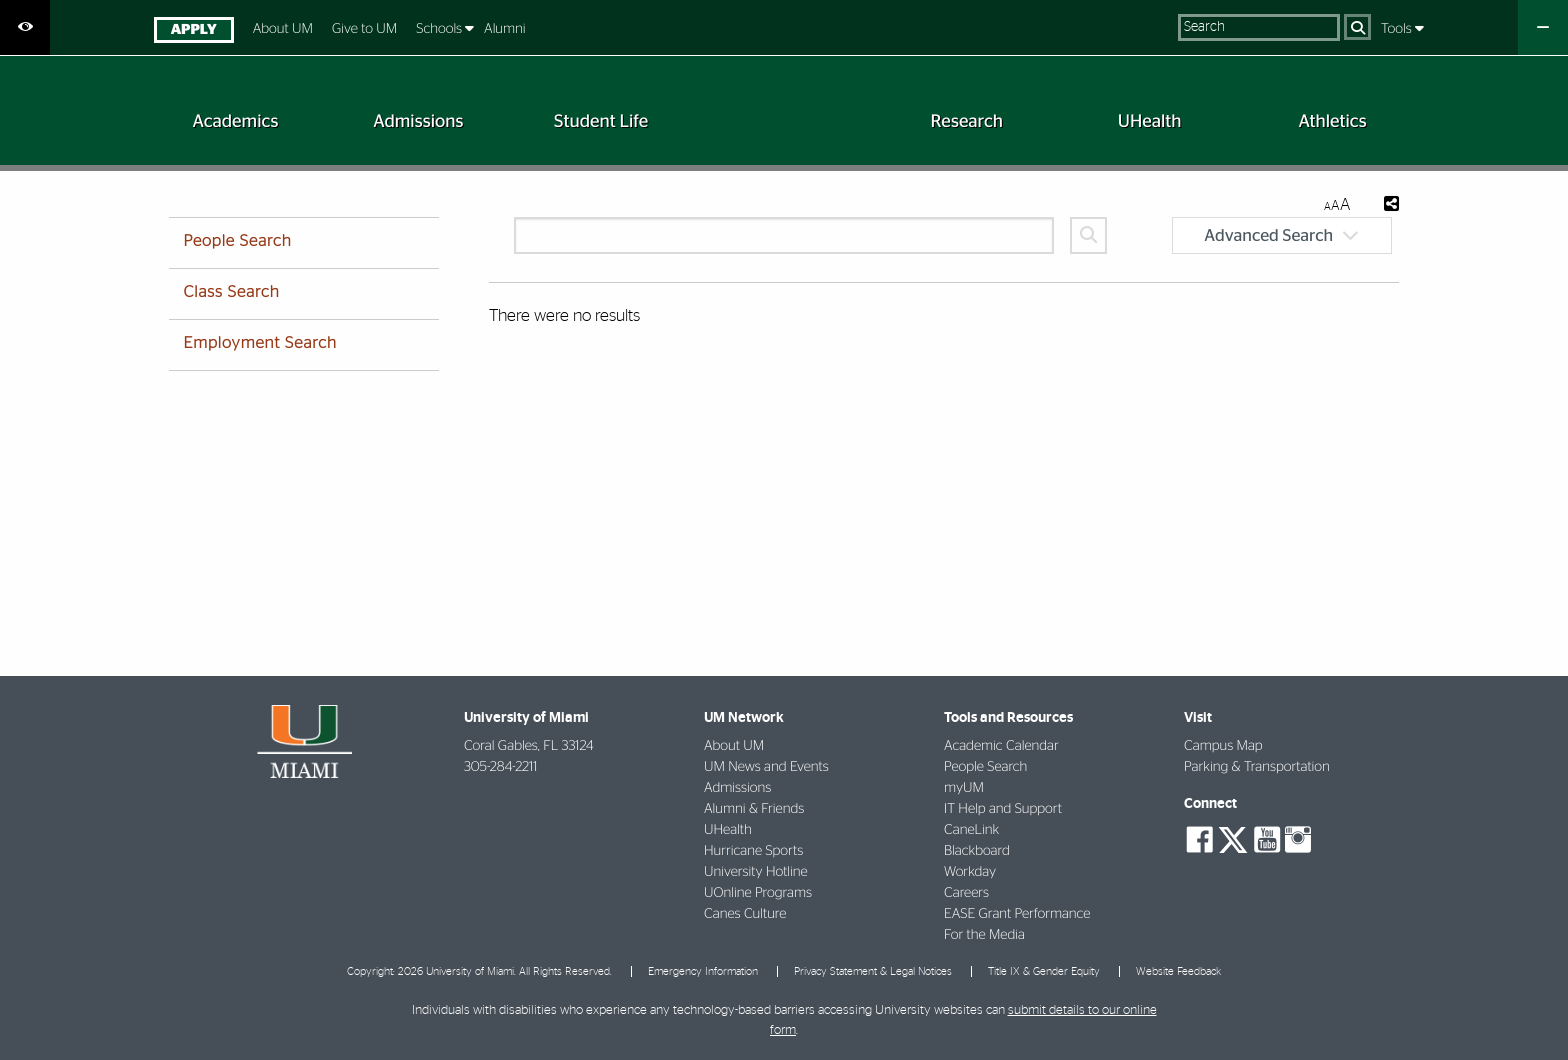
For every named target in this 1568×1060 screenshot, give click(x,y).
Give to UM (364, 29)
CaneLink (971, 830)
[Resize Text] (1337, 205)
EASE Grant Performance (1017, 914)
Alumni (505, 29)
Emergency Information (703, 971)
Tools (1398, 29)
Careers (966, 893)
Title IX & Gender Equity (1044, 971)
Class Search (231, 293)
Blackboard (977, 851)
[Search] (1357, 27)
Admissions (737, 788)
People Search (237, 242)
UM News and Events (766, 767)
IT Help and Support (1003, 809)
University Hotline (756, 872)
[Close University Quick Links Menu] (1543, 27)
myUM (964, 788)
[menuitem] (193, 32)
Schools (440, 29)
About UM (283, 29)
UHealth (728, 830)
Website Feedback (1178, 971)
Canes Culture (745, 914)
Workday (970, 872)
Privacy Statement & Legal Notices (873, 971)
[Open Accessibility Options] (25, 27)
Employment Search (259, 344)
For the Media (984, 935)
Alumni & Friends (754, 809)
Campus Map (1223, 746)
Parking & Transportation (1257, 767)
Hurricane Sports (753, 851)
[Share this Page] (1391, 206)
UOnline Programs (758, 893)
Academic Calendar (1001, 746)
